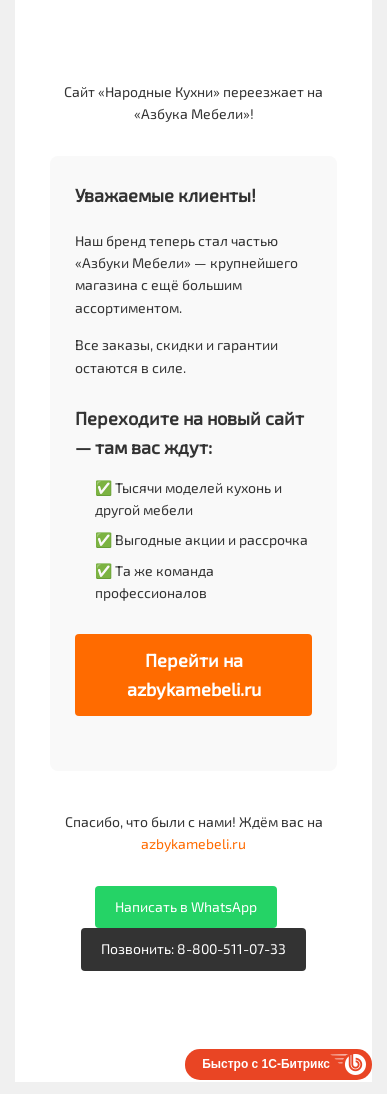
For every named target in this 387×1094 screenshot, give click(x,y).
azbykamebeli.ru (193, 843)
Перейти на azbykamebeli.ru (194, 674)
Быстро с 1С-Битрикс (266, 1064)
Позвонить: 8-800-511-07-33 (193, 948)
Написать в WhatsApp (186, 906)
